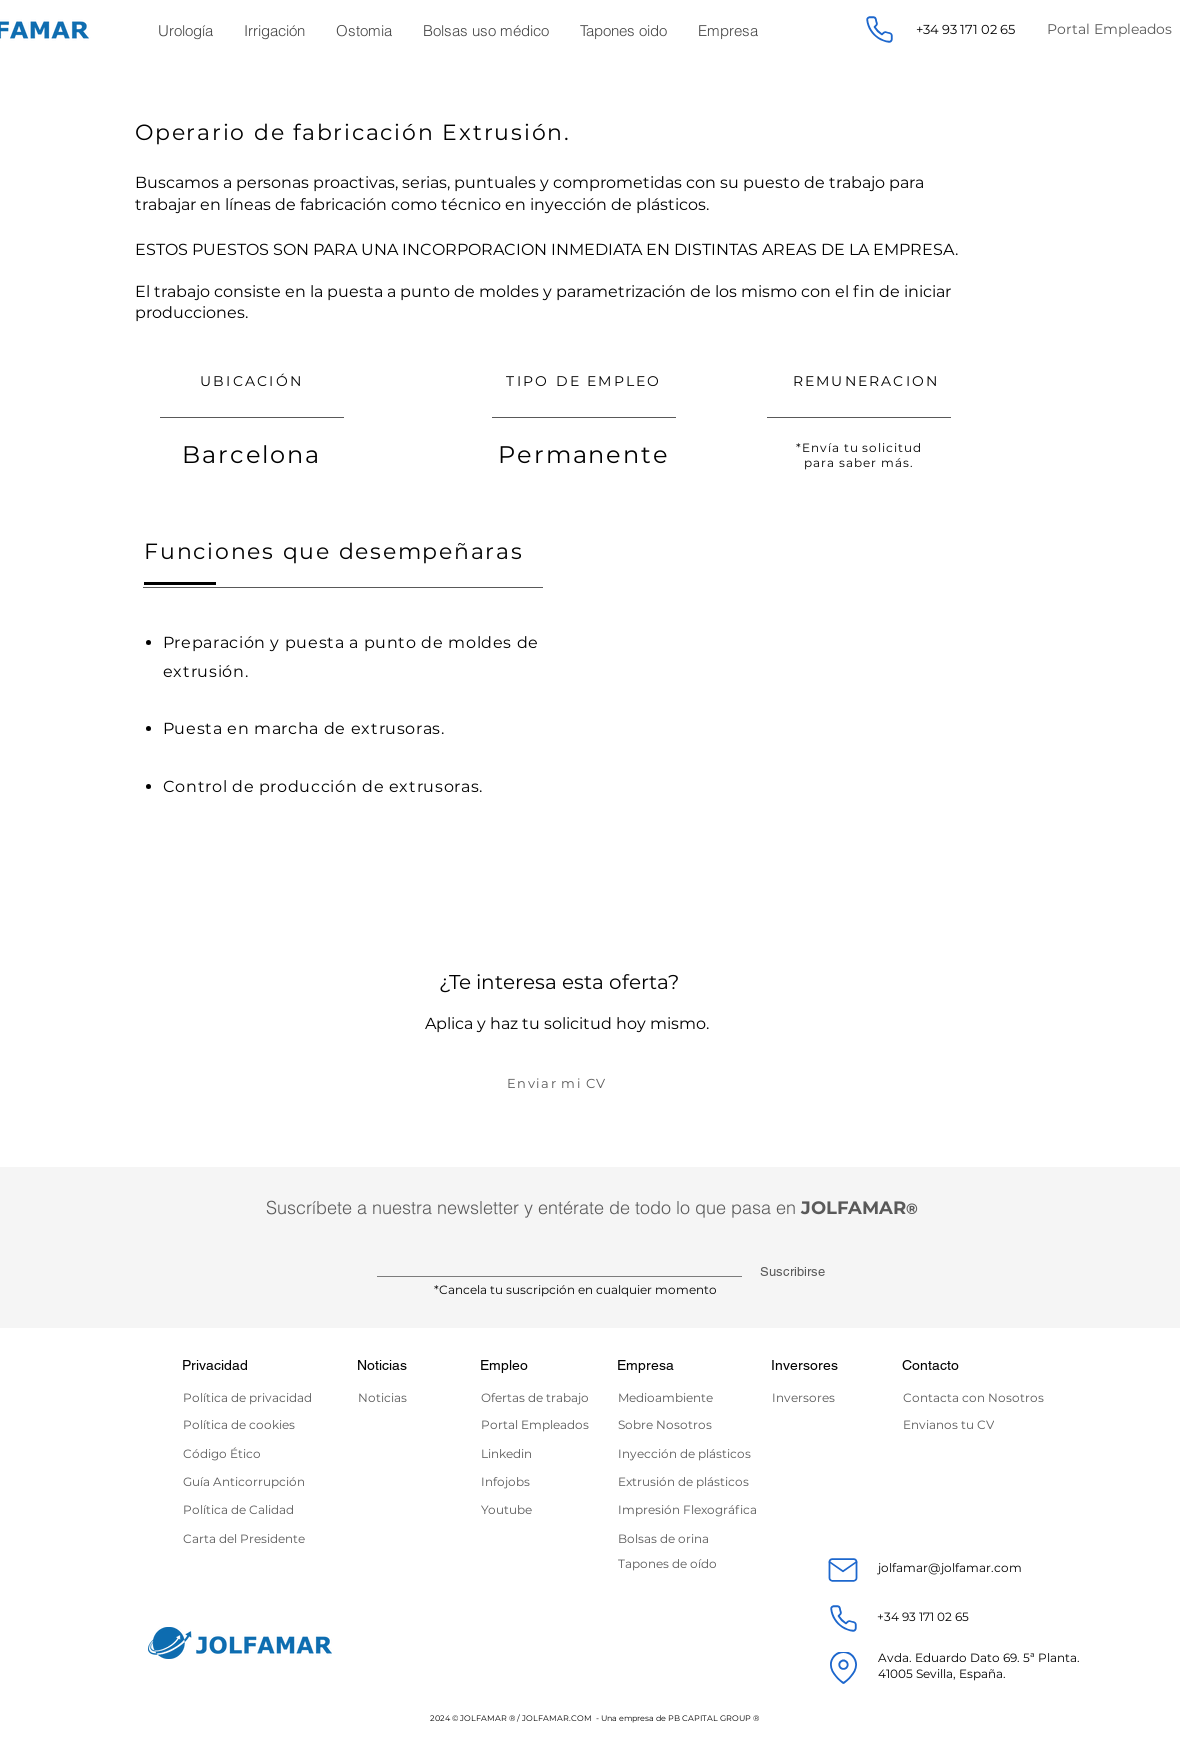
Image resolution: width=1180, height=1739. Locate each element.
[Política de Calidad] (241, 1509)
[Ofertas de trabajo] (543, 1397)
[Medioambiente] (671, 1397)
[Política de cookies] (241, 1424)
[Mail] (843, 1570)
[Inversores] (820, 1397)
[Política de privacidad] (257, 1397)
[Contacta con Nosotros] (977, 1397)
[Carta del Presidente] (251, 1538)
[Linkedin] (539, 1453)
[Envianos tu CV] (977, 1424)
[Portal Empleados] (539, 1424)
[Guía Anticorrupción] (251, 1481)
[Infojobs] (515, 1481)
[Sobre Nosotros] (676, 1424)
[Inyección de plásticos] (686, 1453)
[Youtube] (515, 1509)
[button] (185, 30)
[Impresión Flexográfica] (692, 1509)
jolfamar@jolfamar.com (950, 1567)
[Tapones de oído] (692, 1563)
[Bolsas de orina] (692, 1538)
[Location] (843, 1668)
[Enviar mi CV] (559, 1082)
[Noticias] (392, 1397)
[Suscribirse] (789, 1272)
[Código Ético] (241, 1453)
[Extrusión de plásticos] (686, 1481)
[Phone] (879, 29)
